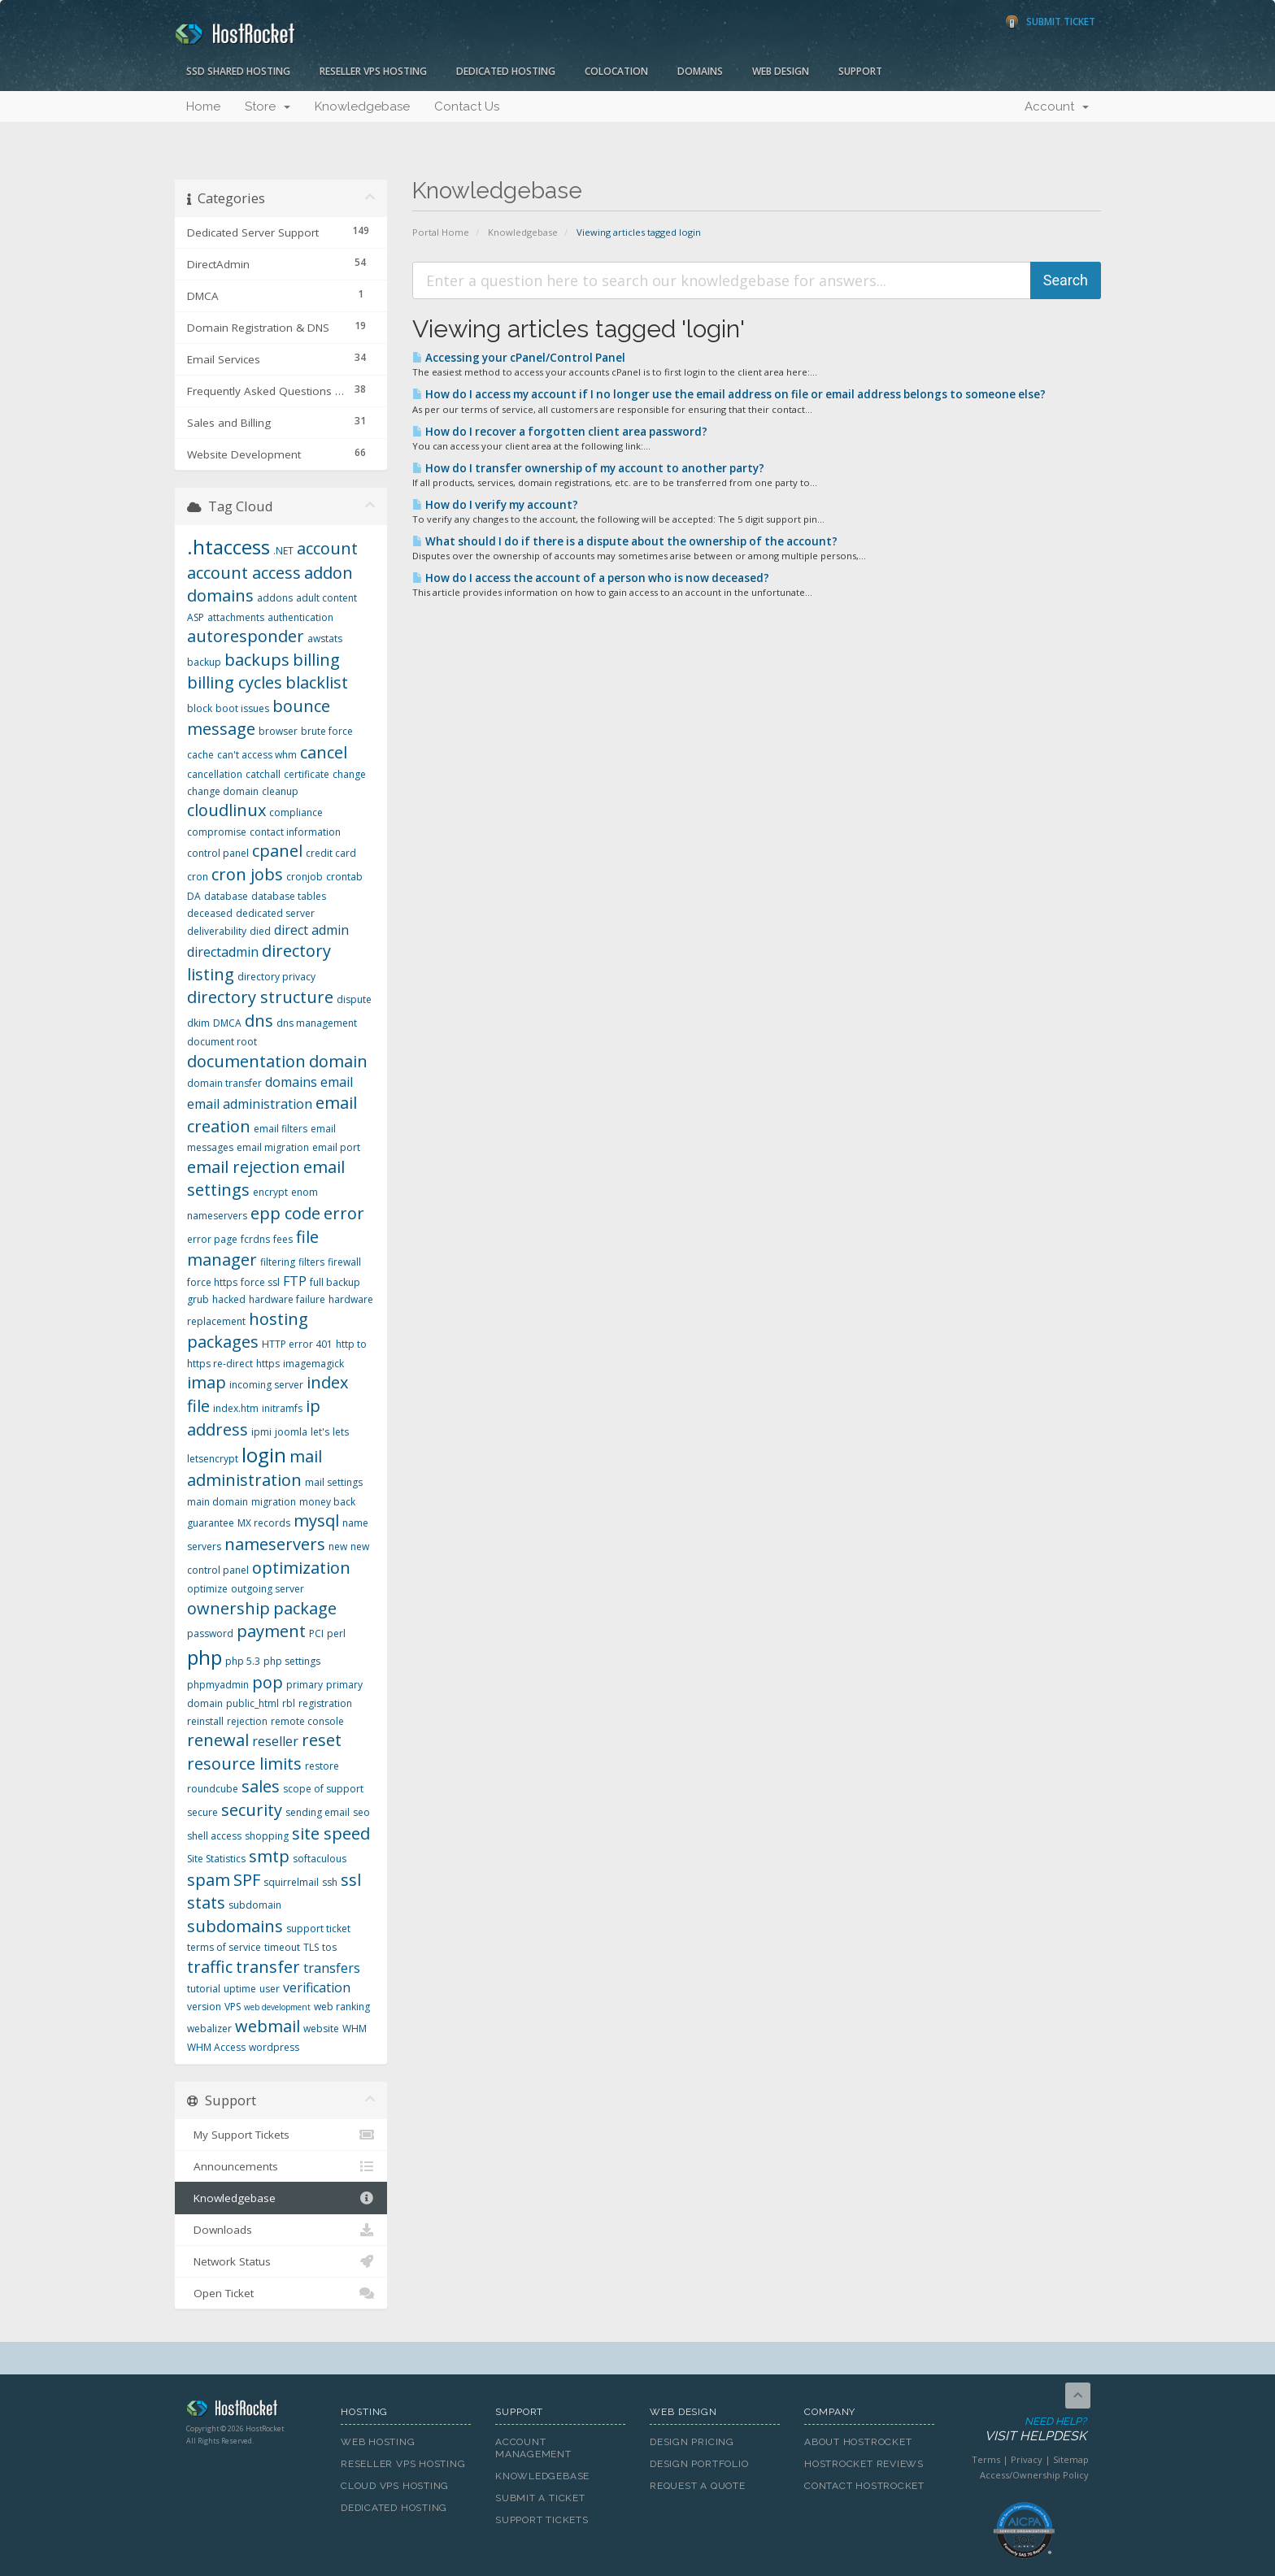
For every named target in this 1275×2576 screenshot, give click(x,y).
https (268, 1364)
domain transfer (224, 1083)
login (264, 1454)
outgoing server (267, 1589)
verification (316, 1987)
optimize (207, 1589)
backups (256, 660)
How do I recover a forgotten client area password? (559, 431)
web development (277, 2007)
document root (222, 1042)
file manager (253, 1248)
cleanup (280, 791)
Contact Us (466, 106)
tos (329, 1947)
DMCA (227, 1023)
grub (198, 1299)
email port (336, 1147)
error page (212, 1239)
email (336, 1082)
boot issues (242, 708)
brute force (327, 731)
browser (278, 731)
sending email (317, 1812)
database (226, 896)
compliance (296, 812)
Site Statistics (216, 1859)
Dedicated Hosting (505, 71)
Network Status (281, 2261)
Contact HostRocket (864, 2485)
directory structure (260, 997)
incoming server (266, 1385)
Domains (700, 71)
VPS (232, 2006)
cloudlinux (226, 810)
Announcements (281, 2166)
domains (291, 1082)
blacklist (316, 682)
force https (212, 1282)
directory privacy (276, 977)
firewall (344, 1262)
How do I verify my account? (495, 504)
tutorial (203, 1989)
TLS (311, 1947)
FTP (295, 1281)
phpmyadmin (218, 1685)
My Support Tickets (281, 2134)
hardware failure (287, 1299)
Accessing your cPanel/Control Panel (518, 357)
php (204, 1657)
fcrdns (255, 1239)
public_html (252, 1703)
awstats (324, 638)
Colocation (616, 71)
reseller (275, 1741)
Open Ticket (281, 2293)
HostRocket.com (251, 2411)
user (269, 1989)
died (260, 931)
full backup (335, 1282)
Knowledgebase (362, 106)
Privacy (1026, 2459)
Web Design (780, 71)
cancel (323, 752)
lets (341, 1432)
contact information (295, 832)
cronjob (304, 877)
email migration (273, 1147)
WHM (354, 2028)
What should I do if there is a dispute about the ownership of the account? (625, 541)
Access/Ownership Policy (1034, 2475)
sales (261, 1786)
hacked (229, 1299)
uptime (240, 1989)
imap (206, 1382)
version (204, 2006)
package (305, 1608)
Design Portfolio (699, 2464)
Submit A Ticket (540, 2498)
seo (361, 1812)
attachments (235, 617)
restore (322, 1766)
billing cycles (234, 682)
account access (244, 573)
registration (325, 1703)
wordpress (274, 2047)
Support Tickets (542, 2520)
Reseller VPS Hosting (373, 71)
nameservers (274, 1544)
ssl (351, 1880)
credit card (331, 853)
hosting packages (247, 1330)
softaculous (319, 1859)
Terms (986, 2459)
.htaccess (228, 546)
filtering (277, 1262)
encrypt (270, 1192)
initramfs (282, 1408)
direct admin (311, 930)
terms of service (224, 1947)
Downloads (281, 2229)
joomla (291, 1432)
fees (283, 1239)
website (321, 2028)
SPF (246, 1880)
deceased (210, 913)
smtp (269, 1856)
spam (208, 1880)
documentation (246, 1061)
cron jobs (247, 874)
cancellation (214, 774)
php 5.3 (242, 1661)
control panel (218, 853)
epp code (285, 1213)
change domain (223, 791)
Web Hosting (378, 2442)
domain (338, 1061)
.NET (283, 551)
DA (194, 896)
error (344, 1213)
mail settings (334, 1482)
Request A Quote (698, 2485)
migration (273, 1502)
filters (311, 1262)
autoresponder (245, 636)
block (199, 708)
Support (860, 71)
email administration (249, 1104)
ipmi (261, 1432)
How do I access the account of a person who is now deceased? (590, 578)
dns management (316, 1023)
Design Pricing (692, 2442)
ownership (228, 1608)
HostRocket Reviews (864, 2464)
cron (197, 877)
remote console (307, 1721)
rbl (288, 1703)
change (349, 774)
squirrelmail (291, 1882)
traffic (210, 1967)
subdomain (254, 1905)
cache (200, 755)
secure (202, 1812)
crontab (344, 877)
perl (336, 1633)
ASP (195, 617)
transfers (331, 1968)
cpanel (277, 851)
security (251, 1810)
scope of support (323, 1789)
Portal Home (440, 232)
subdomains (235, 1926)
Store (267, 106)
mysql (316, 1520)
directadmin (223, 952)
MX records (263, 1523)
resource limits (244, 1764)
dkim (198, 1023)
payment (271, 1631)
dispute (354, 999)
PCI (316, 1633)
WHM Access (216, 2047)
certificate (306, 774)
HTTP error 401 (297, 1344)
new (338, 1546)
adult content (326, 598)
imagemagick (313, 1364)
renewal (218, 1740)
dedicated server (275, 913)
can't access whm (257, 755)
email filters (280, 1129)
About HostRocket (858, 2442)
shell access (214, 1836)
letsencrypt (212, 1459)
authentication (300, 617)
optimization (301, 1568)
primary (304, 1685)
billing (316, 660)
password (210, 1633)
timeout (282, 1947)
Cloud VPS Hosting (395, 2485)
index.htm (236, 1408)
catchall (263, 774)
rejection (247, 1721)
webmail (267, 2026)
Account (1057, 106)
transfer (268, 1967)
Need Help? (1022, 2430)
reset (322, 1740)
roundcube (212, 1789)
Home (203, 106)
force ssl (260, 1282)
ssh (329, 1882)
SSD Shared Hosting (238, 71)
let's (320, 1432)
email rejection (243, 1167)
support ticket (318, 1928)
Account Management (533, 2448)
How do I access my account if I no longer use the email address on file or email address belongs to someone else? (729, 394)
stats (206, 1903)
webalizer (209, 2028)
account (327, 548)
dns (259, 1021)
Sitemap (1071, 2459)
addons (275, 598)
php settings (291, 1661)
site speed (331, 1833)
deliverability (216, 931)
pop (267, 1682)
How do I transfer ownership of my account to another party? (588, 468)
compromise (216, 832)
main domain (217, 1502)
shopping (267, 1836)
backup (204, 662)
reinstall (205, 1721)
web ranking (342, 2006)
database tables (288, 896)
